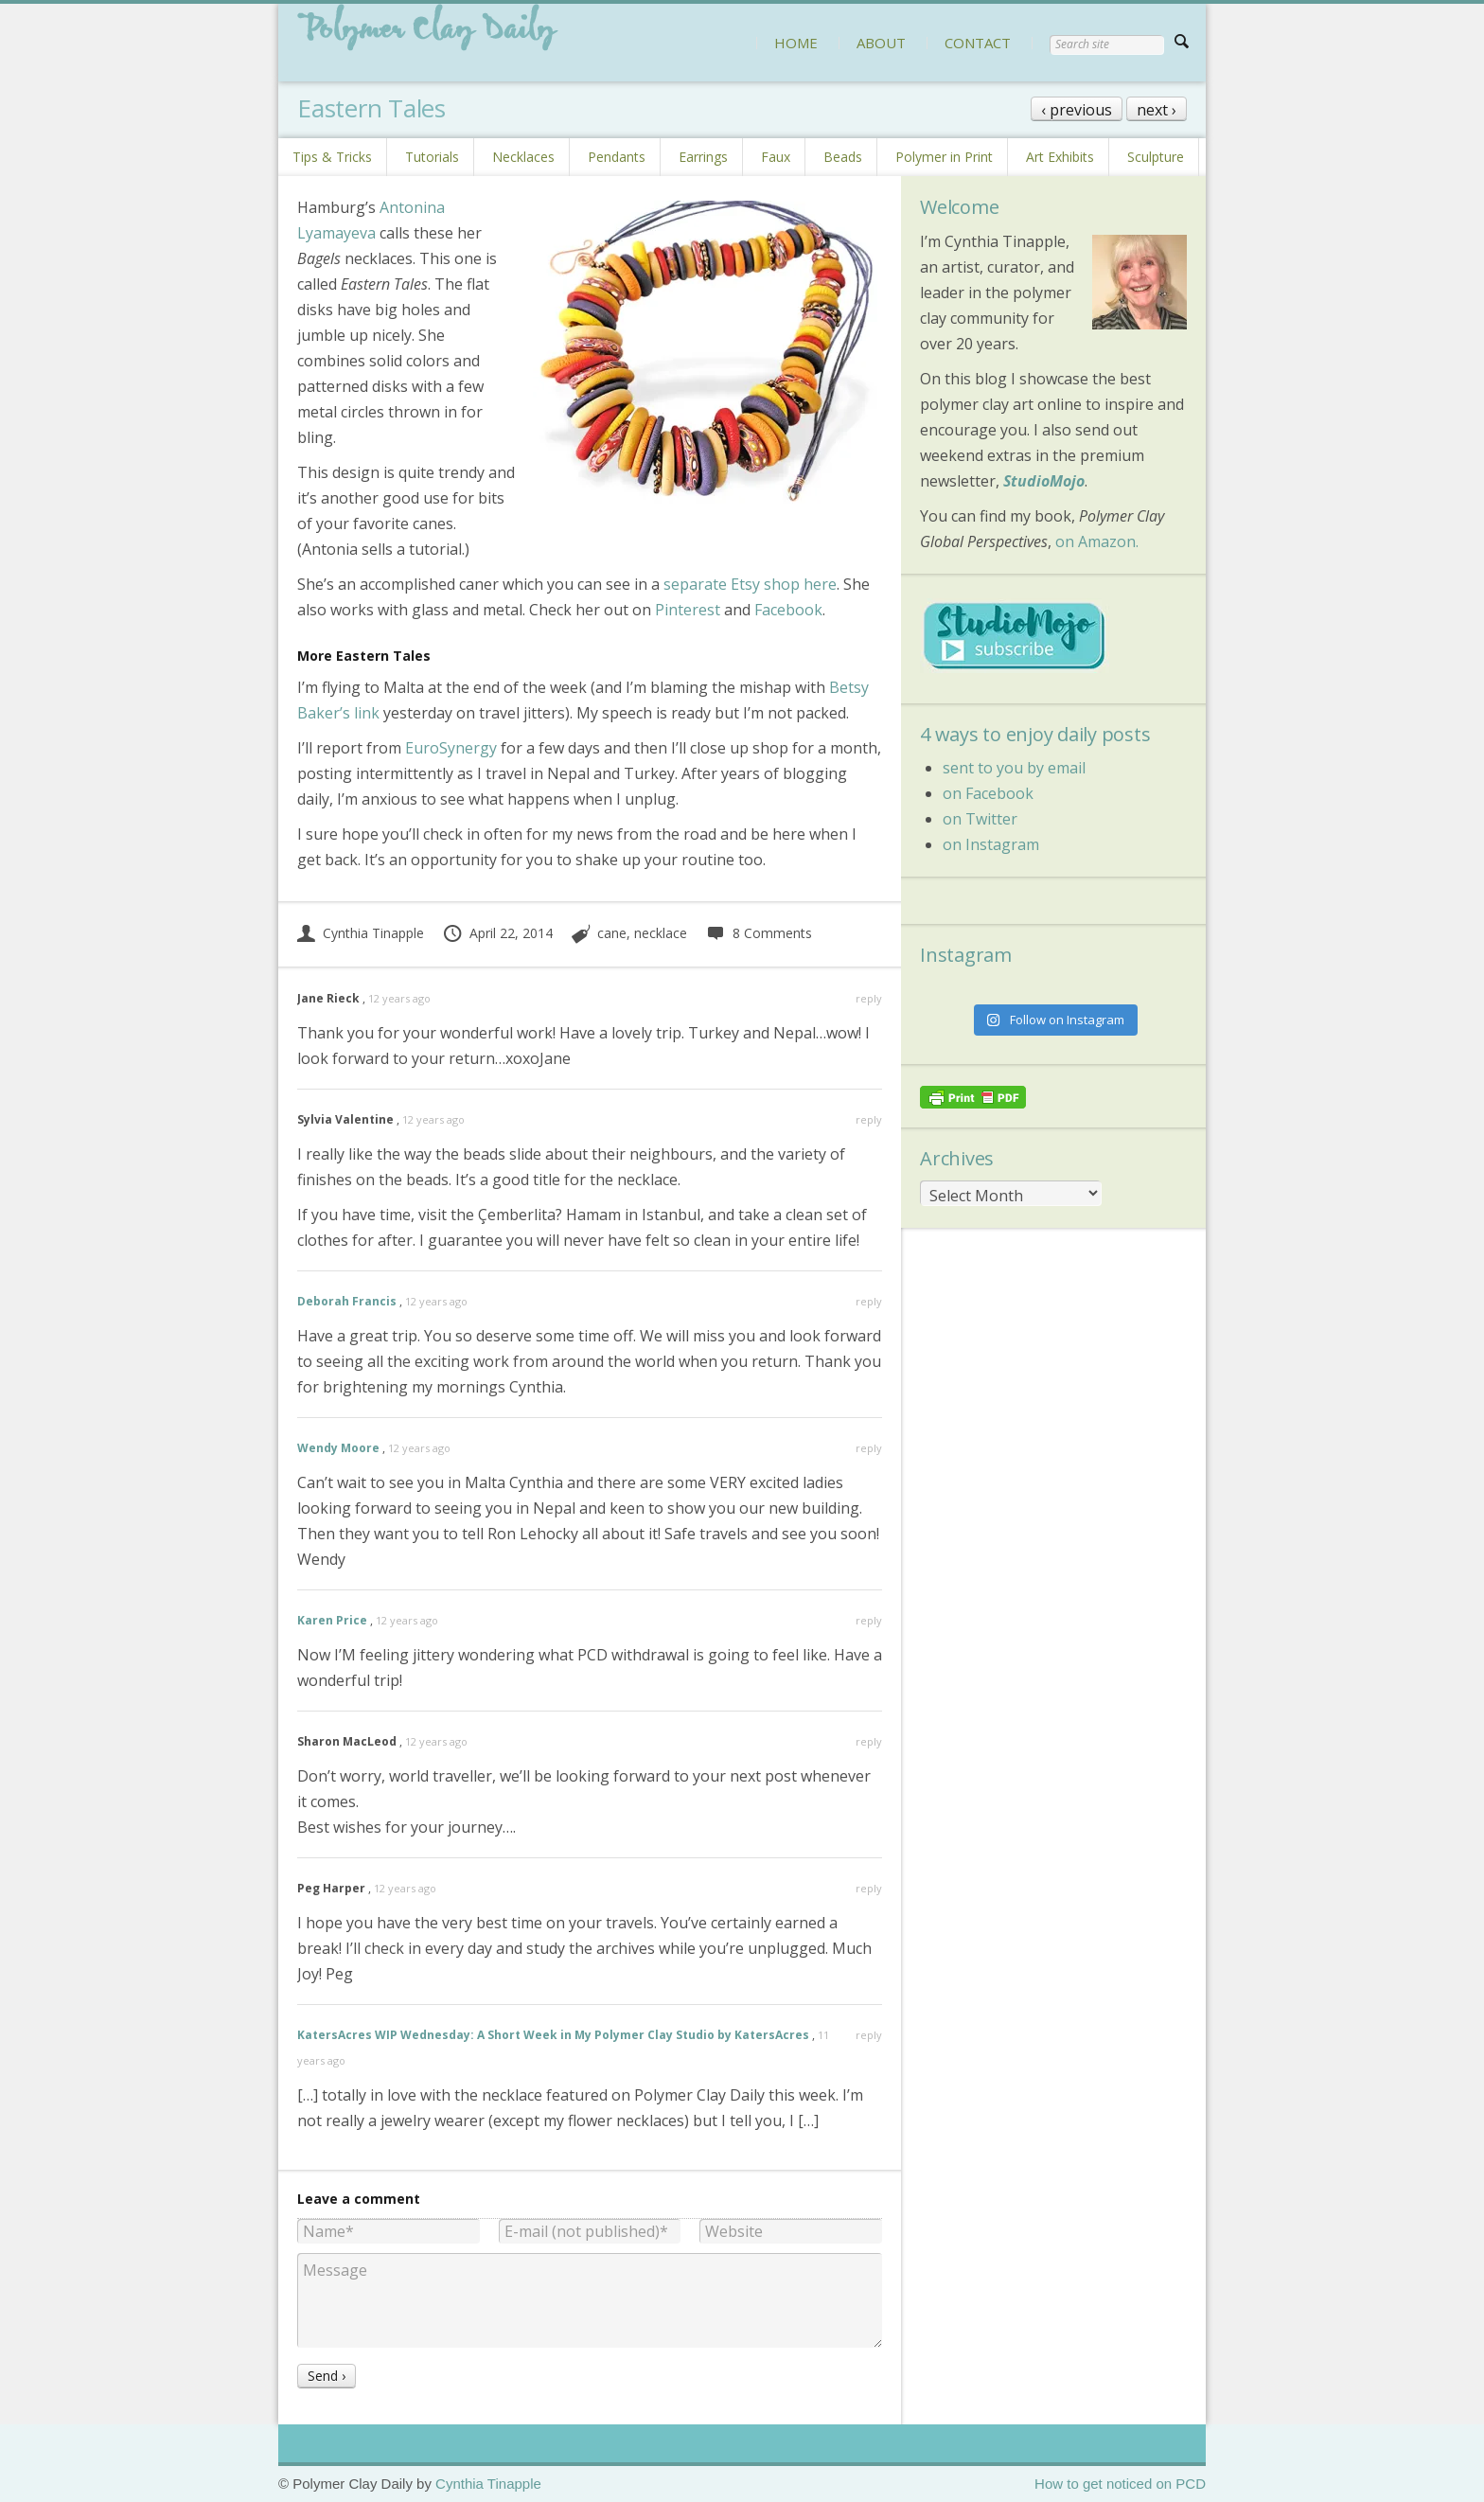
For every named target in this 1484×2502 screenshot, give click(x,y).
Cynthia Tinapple (360, 933)
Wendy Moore (338, 1448)
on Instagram (991, 844)
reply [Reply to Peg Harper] (869, 1888)
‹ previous (1076, 109)
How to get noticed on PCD (1120, 2483)
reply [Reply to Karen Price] (869, 1620)
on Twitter (980, 818)
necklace (660, 933)
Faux (775, 157)
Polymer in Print (944, 157)
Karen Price (332, 1620)
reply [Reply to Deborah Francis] (869, 1301)
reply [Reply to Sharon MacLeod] (869, 1741)
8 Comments (758, 933)
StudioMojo (1044, 480)
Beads (842, 157)
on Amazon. (1097, 541)
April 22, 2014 (497, 933)
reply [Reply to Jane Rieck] (869, 998)
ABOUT (881, 42)
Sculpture (1155, 157)
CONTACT (978, 42)
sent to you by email (1014, 767)
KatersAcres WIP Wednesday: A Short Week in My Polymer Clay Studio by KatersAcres (553, 2035)
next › (1156, 109)
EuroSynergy (451, 747)
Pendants (616, 157)
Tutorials (432, 157)
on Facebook (988, 793)
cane (612, 933)
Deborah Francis (347, 1301)
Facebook (788, 609)
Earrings (703, 157)
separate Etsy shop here (750, 584)
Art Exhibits (1060, 157)
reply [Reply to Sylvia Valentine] (869, 1119)
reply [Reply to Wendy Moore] (869, 1448)
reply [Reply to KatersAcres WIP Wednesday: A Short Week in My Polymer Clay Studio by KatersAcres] (869, 2035)
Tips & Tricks (332, 157)
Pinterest (687, 609)
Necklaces (523, 157)
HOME (796, 42)
